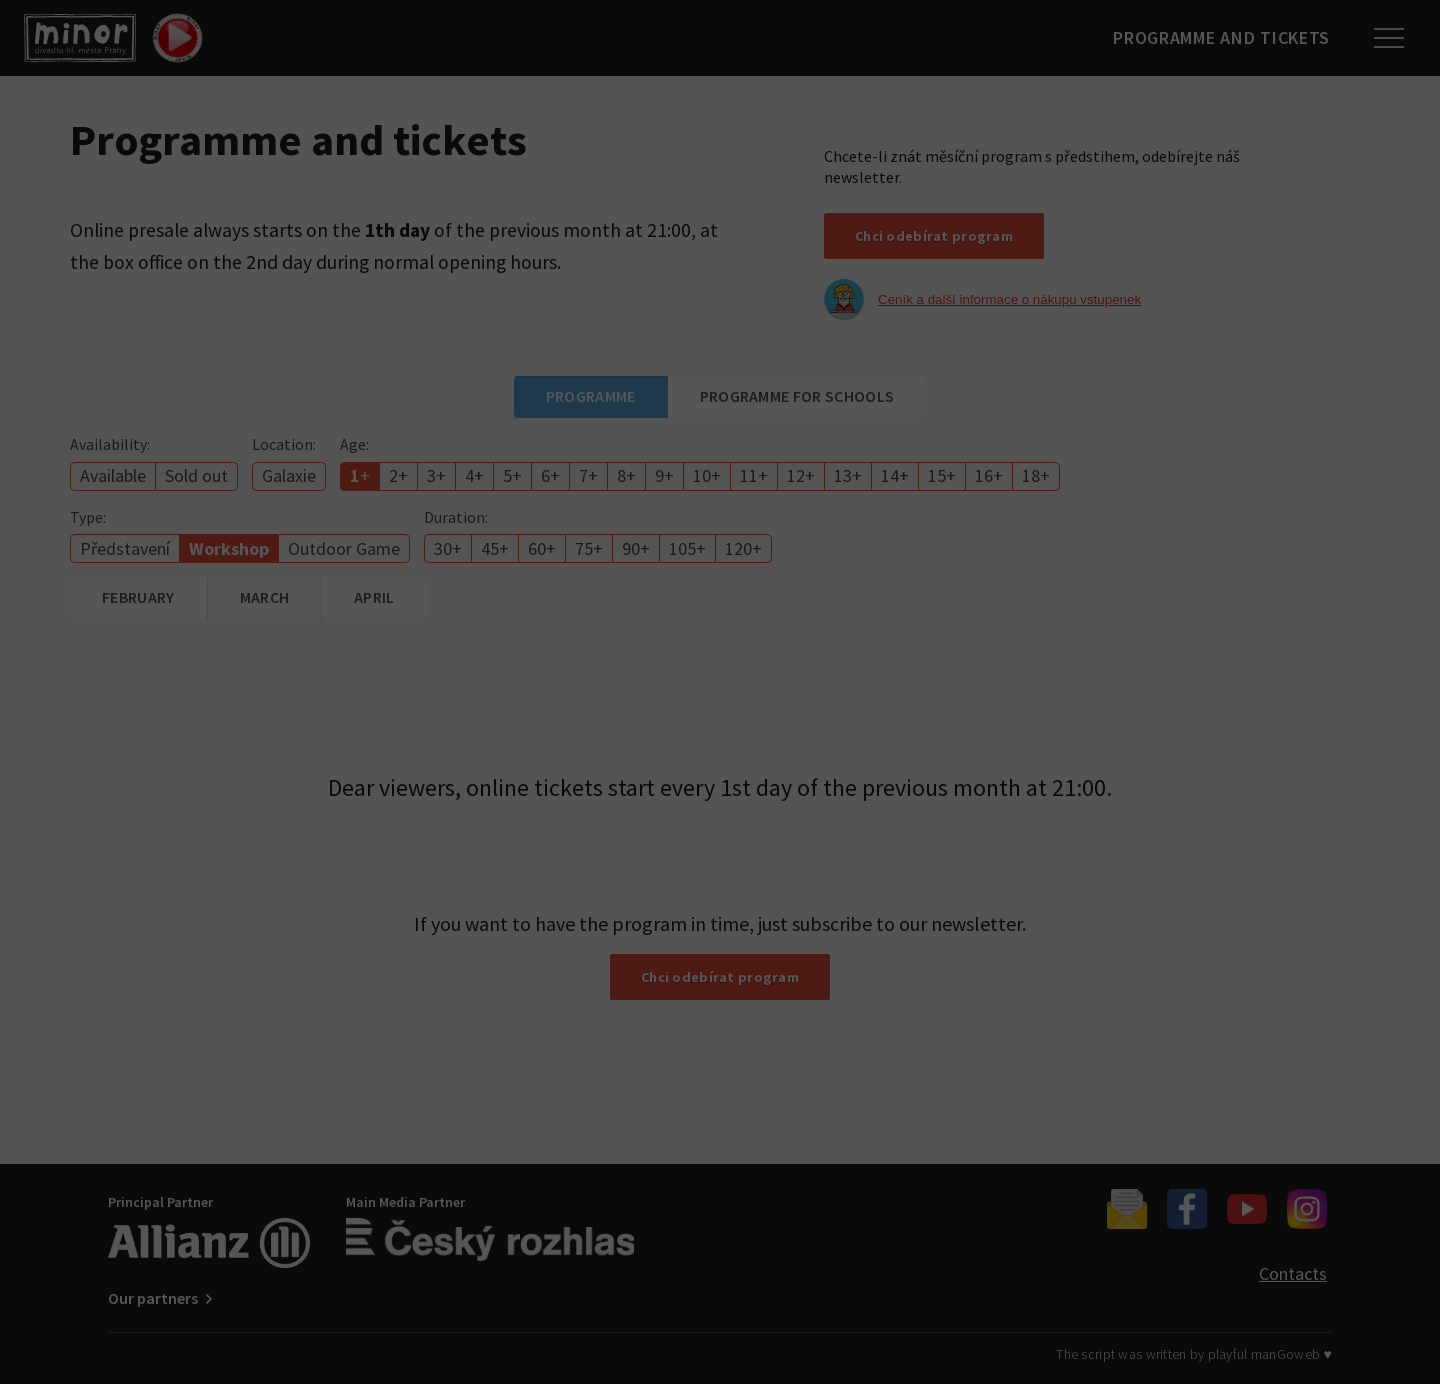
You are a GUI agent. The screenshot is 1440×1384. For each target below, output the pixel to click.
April (374, 597)
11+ (754, 475)
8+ (626, 475)
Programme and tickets (1215, 37)
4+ (474, 475)
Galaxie (289, 475)
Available (113, 475)
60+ (542, 548)
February (138, 597)
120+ (743, 548)
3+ (436, 475)
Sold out (196, 475)
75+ (589, 548)
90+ (636, 548)
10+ (707, 475)
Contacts (1293, 1273)
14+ (895, 475)
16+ (989, 475)
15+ (942, 475)
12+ (801, 475)
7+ (588, 475)
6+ (550, 475)
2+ (398, 475)
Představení (125, 548)
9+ (664, 475)
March (265, 597)
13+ (848, 475)
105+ (687, 548)
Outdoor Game (344, 548)
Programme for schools (797, 396)
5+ (512, 475)
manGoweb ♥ (1291, 1354)
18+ (1036, 475)
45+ (495, 548)
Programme (591, 396)
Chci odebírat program (934, 236)
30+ (448, 548)
